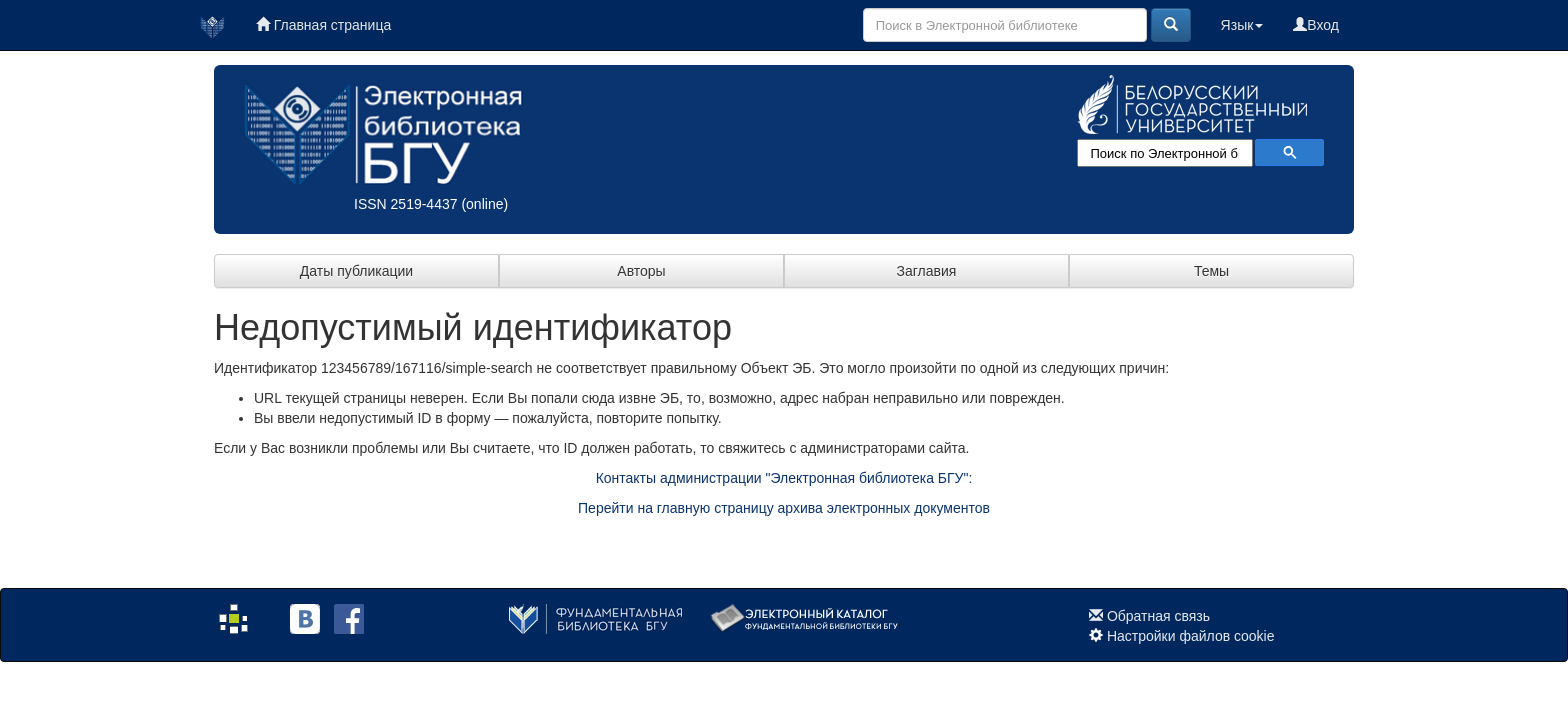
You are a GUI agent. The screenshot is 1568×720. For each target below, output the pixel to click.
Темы (1211, 271)
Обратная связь (1158, 616)
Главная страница (323, 25)
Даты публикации (356, 271)
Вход (1316, 25)
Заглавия (927, 271)
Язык (1242, 25)
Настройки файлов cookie (1191, 636)
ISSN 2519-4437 (406, 204)
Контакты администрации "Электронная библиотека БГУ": (784, 478)
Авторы (641, 271)
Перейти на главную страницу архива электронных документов (784, 508)
